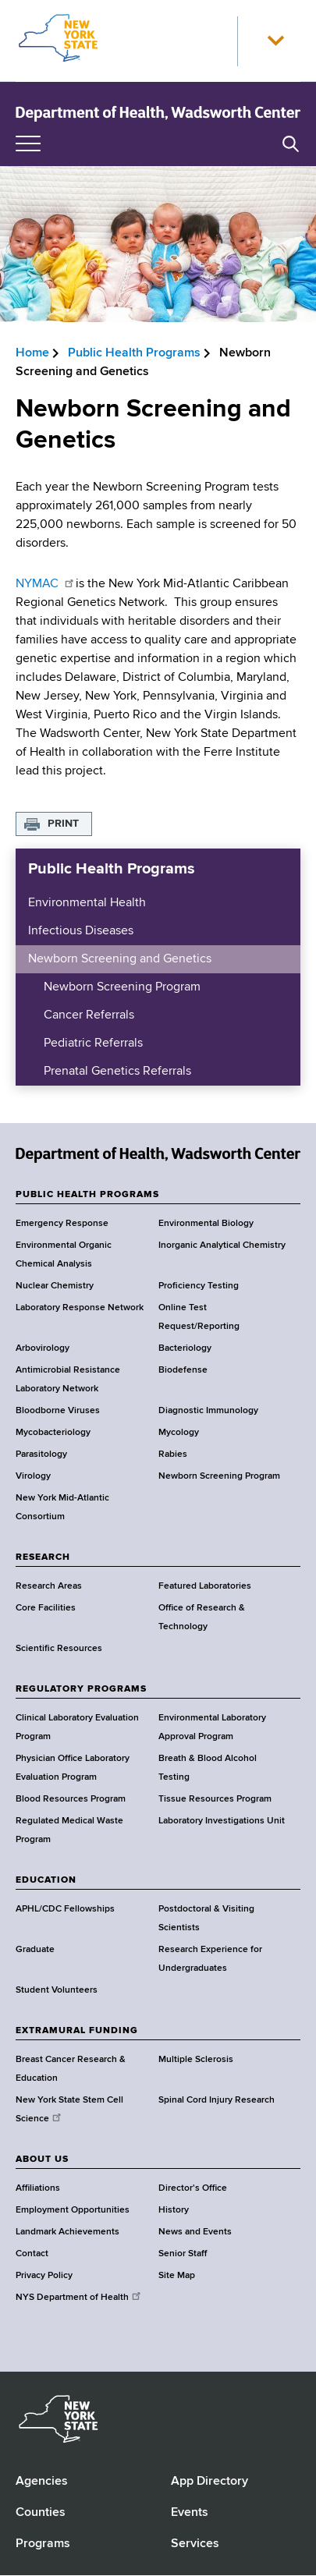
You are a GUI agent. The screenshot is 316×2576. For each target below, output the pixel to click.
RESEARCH (43, 1557)
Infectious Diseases (80, 931)
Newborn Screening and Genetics (119, 959)
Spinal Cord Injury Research (216, 2100)
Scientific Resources (59, 1648)
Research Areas (49, 1586)
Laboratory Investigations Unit (221, 1821)
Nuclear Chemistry (55, 1286)
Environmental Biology (206, 1223)
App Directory (209, 2481)
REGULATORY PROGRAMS (81, 1689)
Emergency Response (62, 1223)
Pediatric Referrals (93, 1043)
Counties (41, 2513)
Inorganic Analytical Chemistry (222, 1245)
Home (32, 353)
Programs (43, 2544)
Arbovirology (42, 1348)
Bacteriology (184, 1348)
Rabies (172, 1454)
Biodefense (183, 1370)
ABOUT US (42, 2159)
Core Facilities (46, 1608)
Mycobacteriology (53, 1432)
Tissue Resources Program (215, 1799)
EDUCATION (46, 1880)
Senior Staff (182, 2254)
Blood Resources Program (71, 1799)
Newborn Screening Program (122, 987)
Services (195, 2544)
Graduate (35, 1949)
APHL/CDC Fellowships (65, 1909)
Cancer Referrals (89, 1015)
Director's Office (192, 2188)
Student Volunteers (57, 1990)
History (173, 2210)
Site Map (176, 2275)
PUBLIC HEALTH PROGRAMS (87, 1194)
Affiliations (38, 2188)
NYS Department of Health (79, 2297)
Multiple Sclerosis (195, 2059)
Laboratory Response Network (80, 1308)
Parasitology (41, 1454)
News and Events (195, 2232)
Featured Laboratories (204, 1586)
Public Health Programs (134, 353)
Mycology (178, 1432)
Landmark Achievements (67, 2232)
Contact (32, 2254)
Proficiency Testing (198, 1286)
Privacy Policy (44, 2275)
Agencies (42, 2481)
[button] (275, 41)
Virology (33, 1476)
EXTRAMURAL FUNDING (77, 2031)
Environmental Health (87, 903)
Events (189, 2513)
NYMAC (46, 584)
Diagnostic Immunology (208, 1411)
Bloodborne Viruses (58, 1411)
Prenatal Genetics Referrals (117, 1071)
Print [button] (63, 823)
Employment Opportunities (73, 2210)
